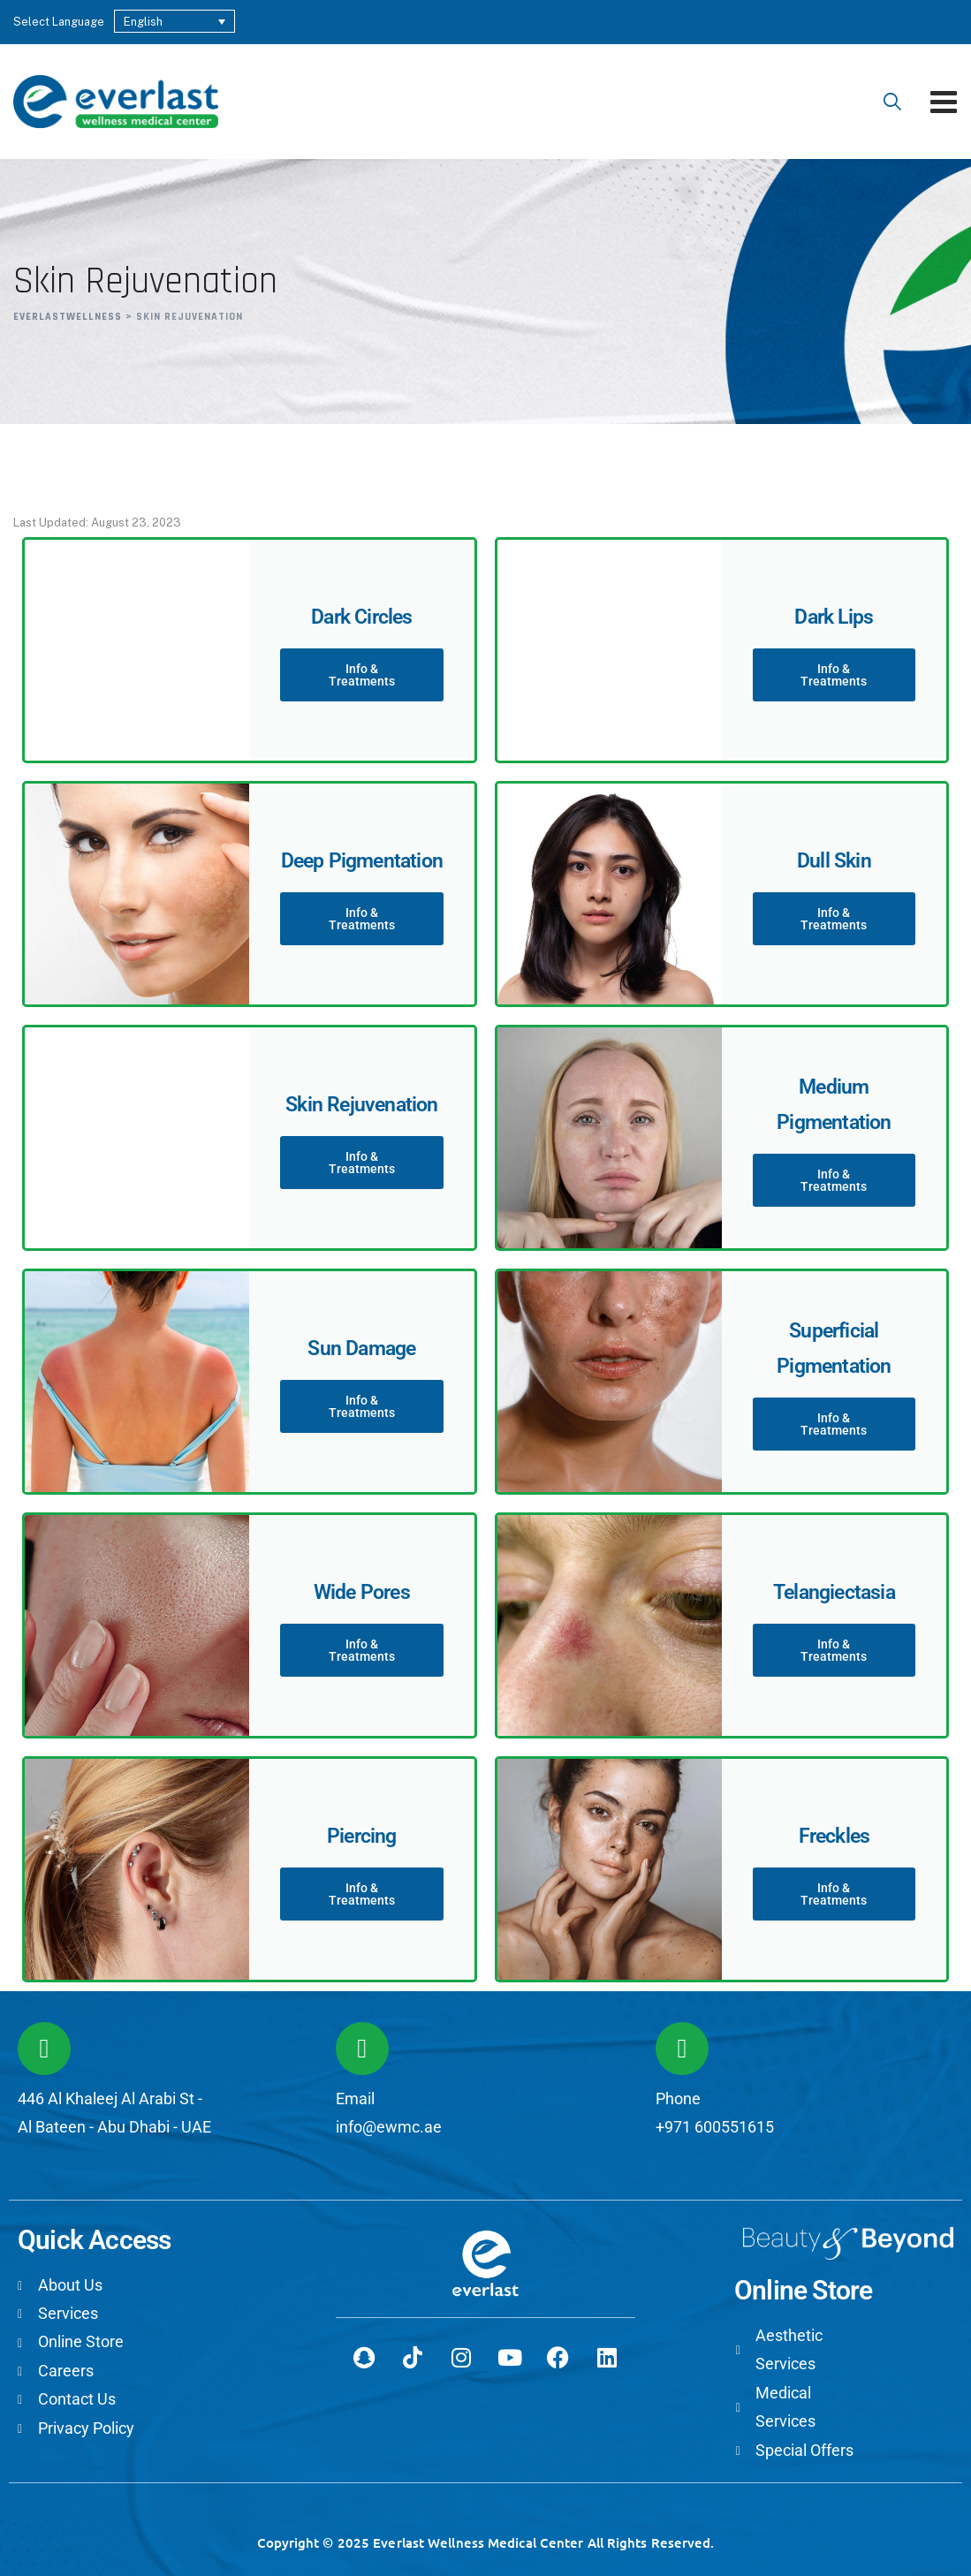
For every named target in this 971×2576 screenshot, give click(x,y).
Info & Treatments (362, 675)
